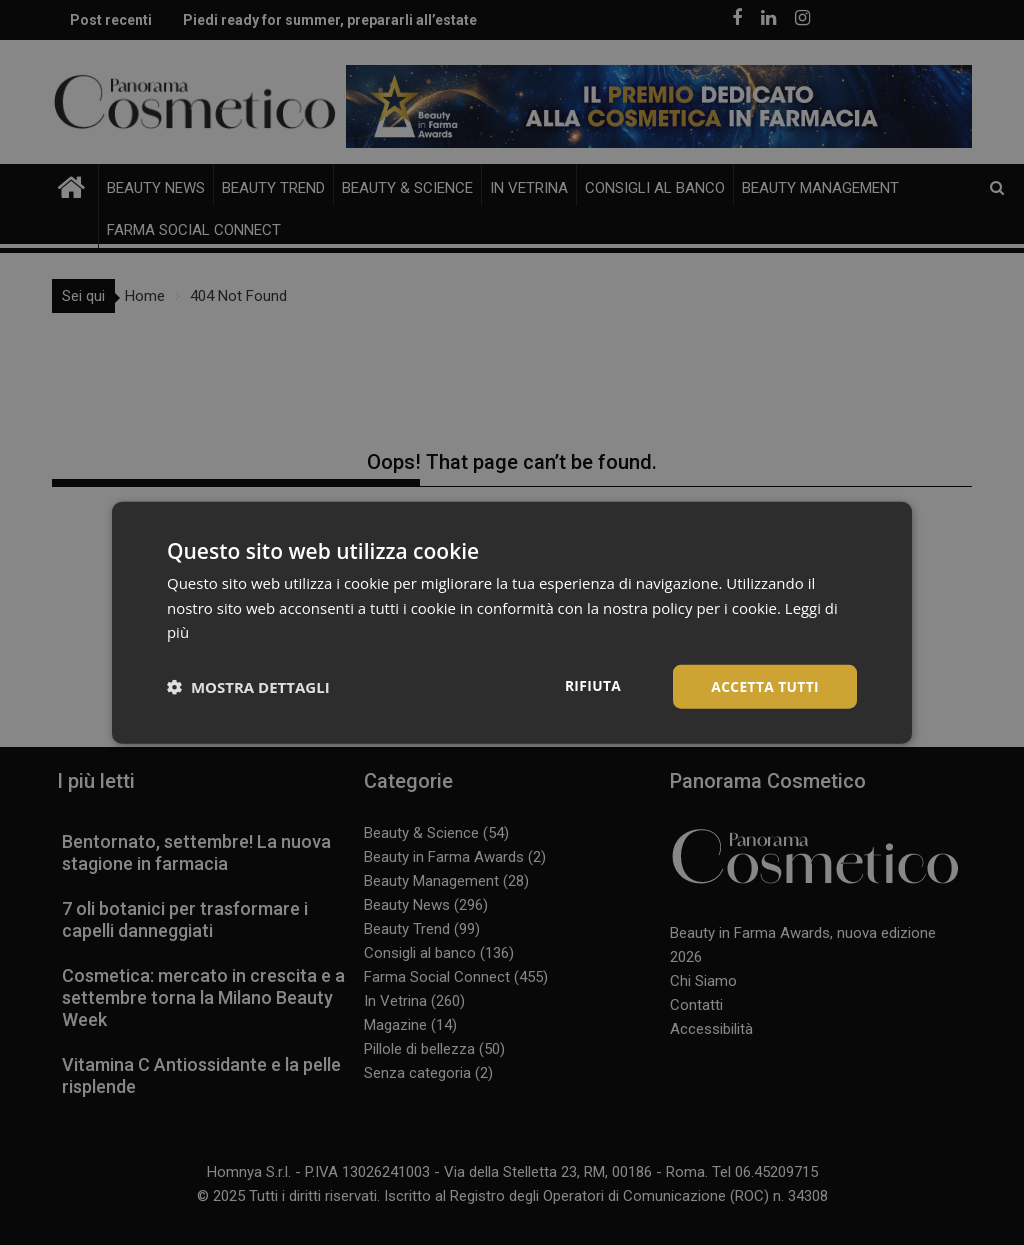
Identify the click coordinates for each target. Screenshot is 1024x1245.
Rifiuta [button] (590, 684)
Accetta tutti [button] (764, 685)
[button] (248, 687)
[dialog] (512, 622)
